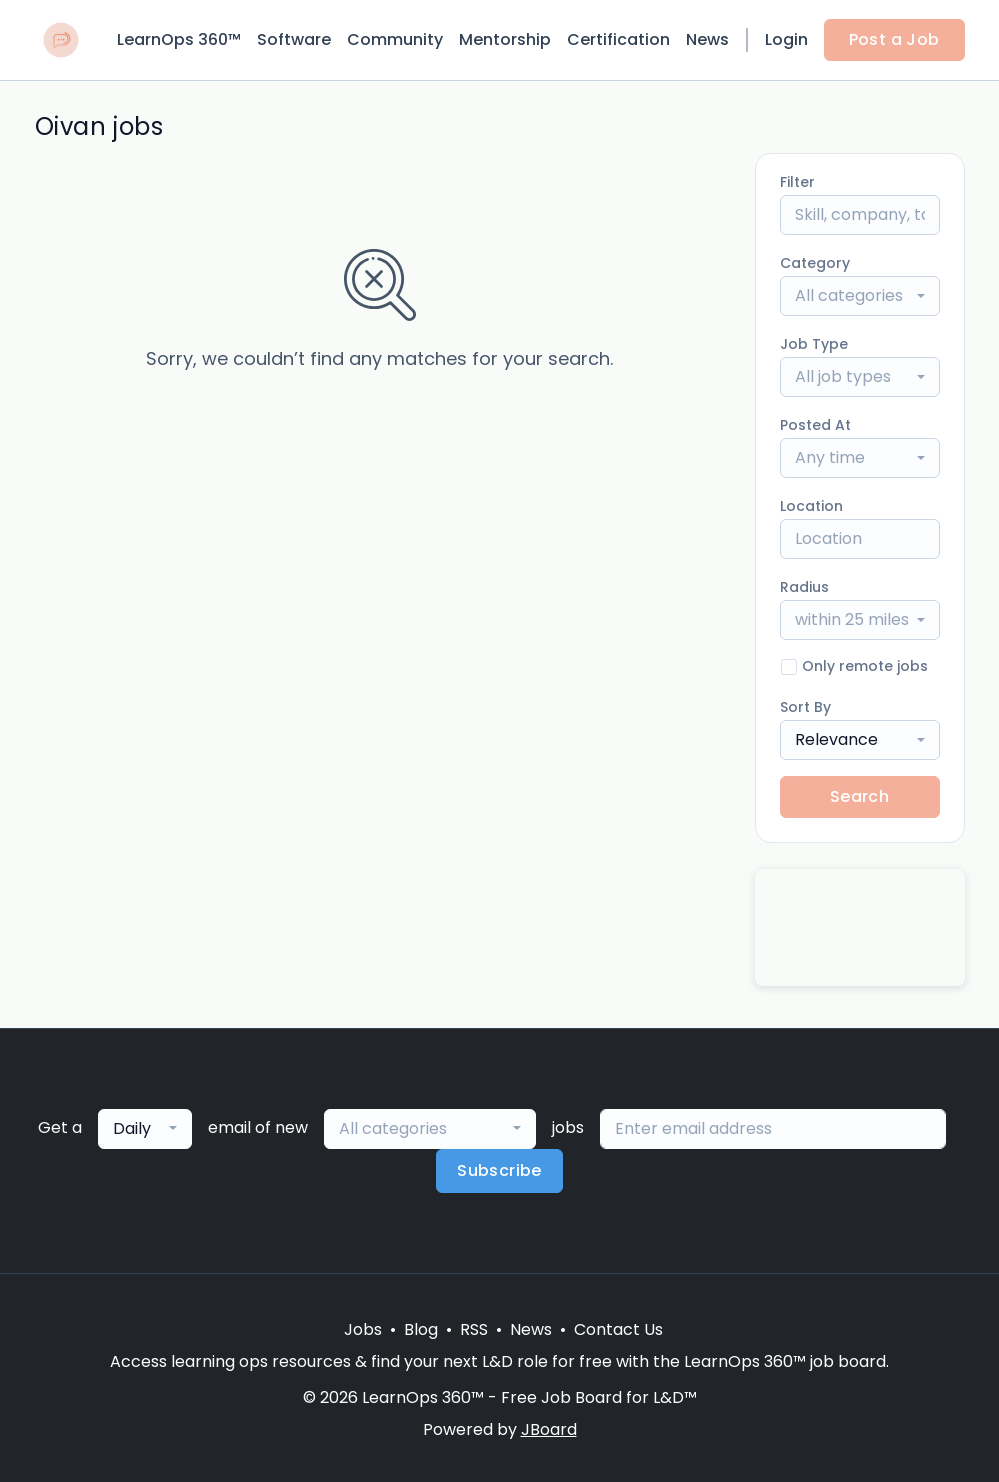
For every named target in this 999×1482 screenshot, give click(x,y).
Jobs (363, 1329)
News (707, 39)
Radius (804, 587)
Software (294, 39)
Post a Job (894, 39)
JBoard (549, 1429)
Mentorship (505, 39)
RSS (474, 1329)
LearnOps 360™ (179, 39)
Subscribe (499, 1170)
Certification (618, 39)
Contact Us (618, 1329)
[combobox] (860, 296)
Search (859, 796)
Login (786, 39)
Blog (421, 1329)
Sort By (805, 707)
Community (395, 39)
